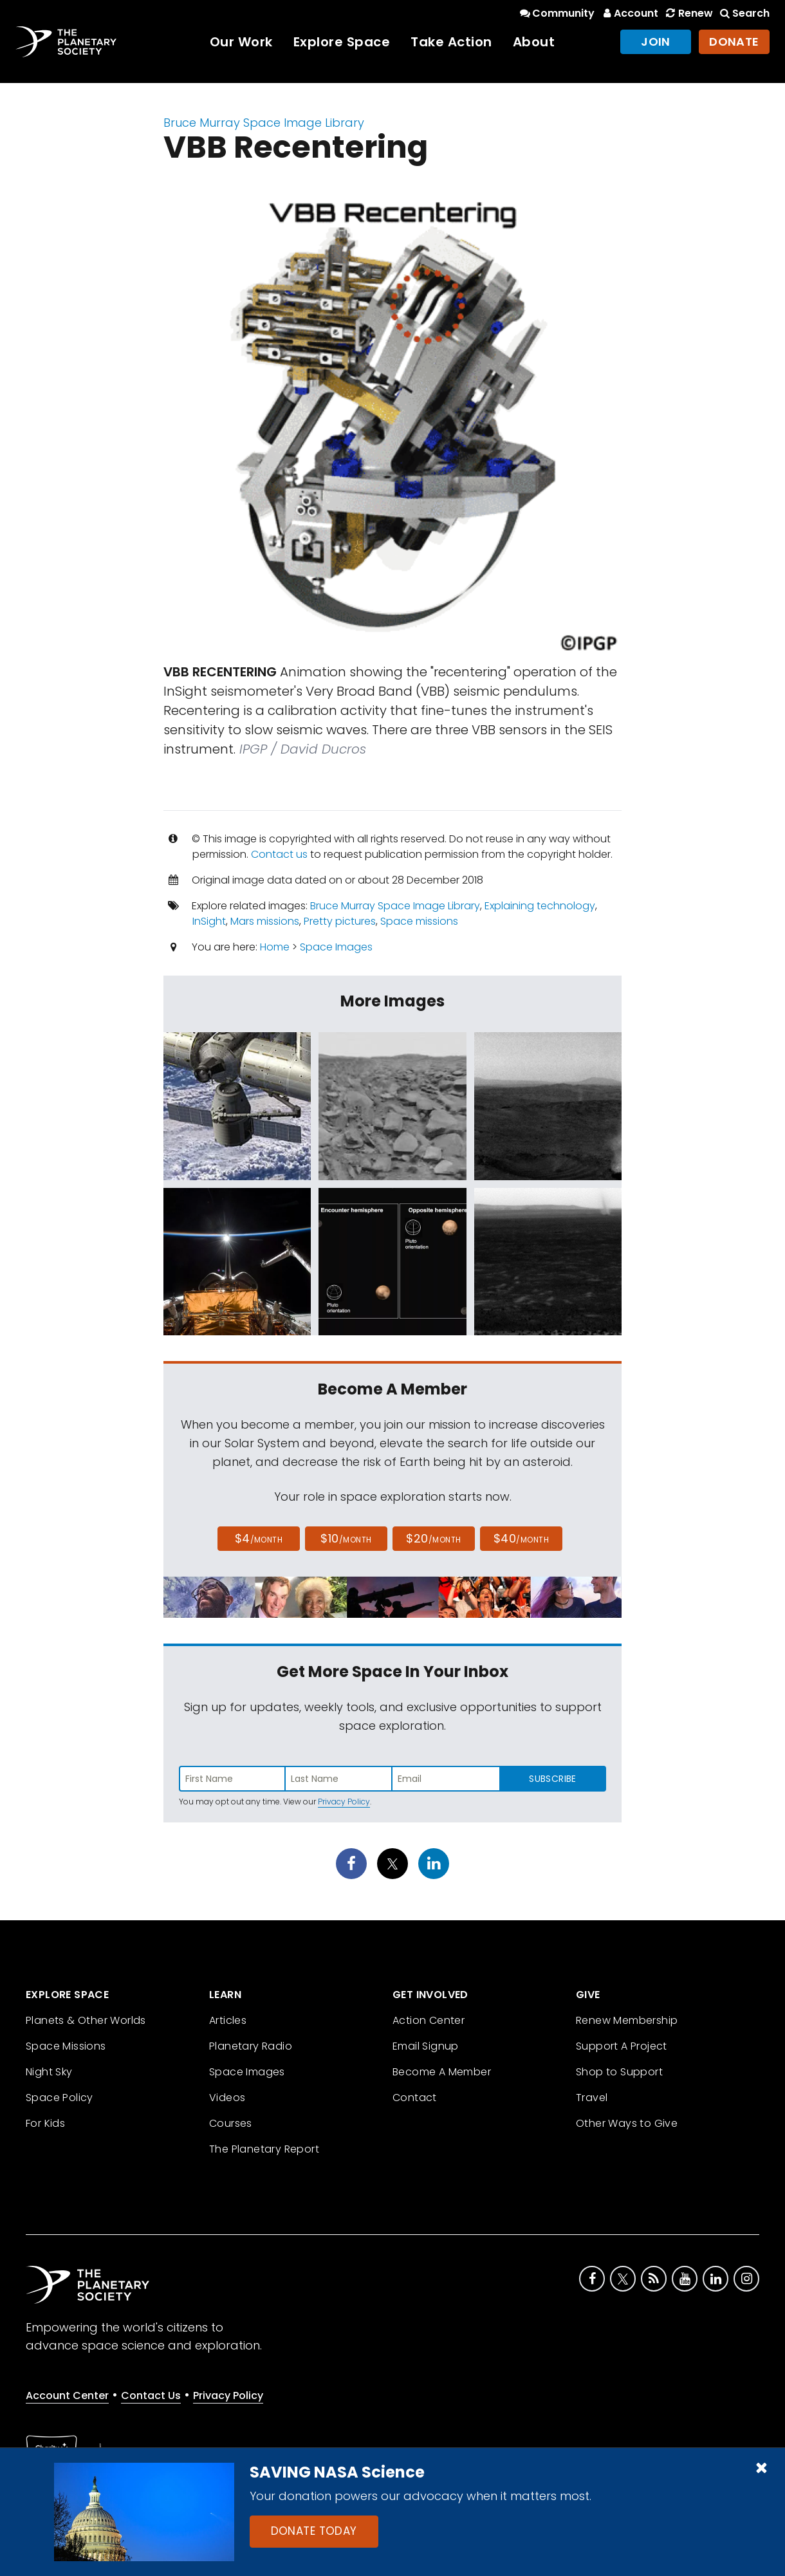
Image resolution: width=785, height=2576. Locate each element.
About (534, 42)
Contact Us (151, 2395)
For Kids (45, 2123)
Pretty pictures (340, 921)
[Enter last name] (339, 1779)
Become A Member (441, 2071)
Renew (687, 13)
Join (655, 41)
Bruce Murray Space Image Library (263, 123)
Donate (734, 41)
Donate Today (314, 2531)
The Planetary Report (264, 2149)
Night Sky (49, 2071)
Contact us (279, 854)
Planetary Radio (250, 2046)
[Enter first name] (232, 1779)
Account (629, 13)
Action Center (428, 2020)
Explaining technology (540, 905)
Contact (414, 2097)
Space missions (419, 921)
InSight (209, 921)
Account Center (67, 2395)
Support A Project (621, 2046)
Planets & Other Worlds (86, 2020)
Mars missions (264, 921)
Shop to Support (619, 2071)
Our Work (241, 42)
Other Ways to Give (627, 2123)
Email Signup (425, 2046)
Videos (227, 2097)
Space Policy (59, 2097)
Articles (227, 2020)
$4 (259, 1538)
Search (744, 13)
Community (556, 13)
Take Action (451, 42)
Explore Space (342, 42)
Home (275, 947)
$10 (345, 1538)
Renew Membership (627, 2020)
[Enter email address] (445, 1779)
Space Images (336, 947)
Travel (591, 2097)
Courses (230, 2123)
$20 (433, 1538)
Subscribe (552, 1778)
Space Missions (66, 2046)
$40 (521, 1538)
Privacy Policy (344, 1801)
